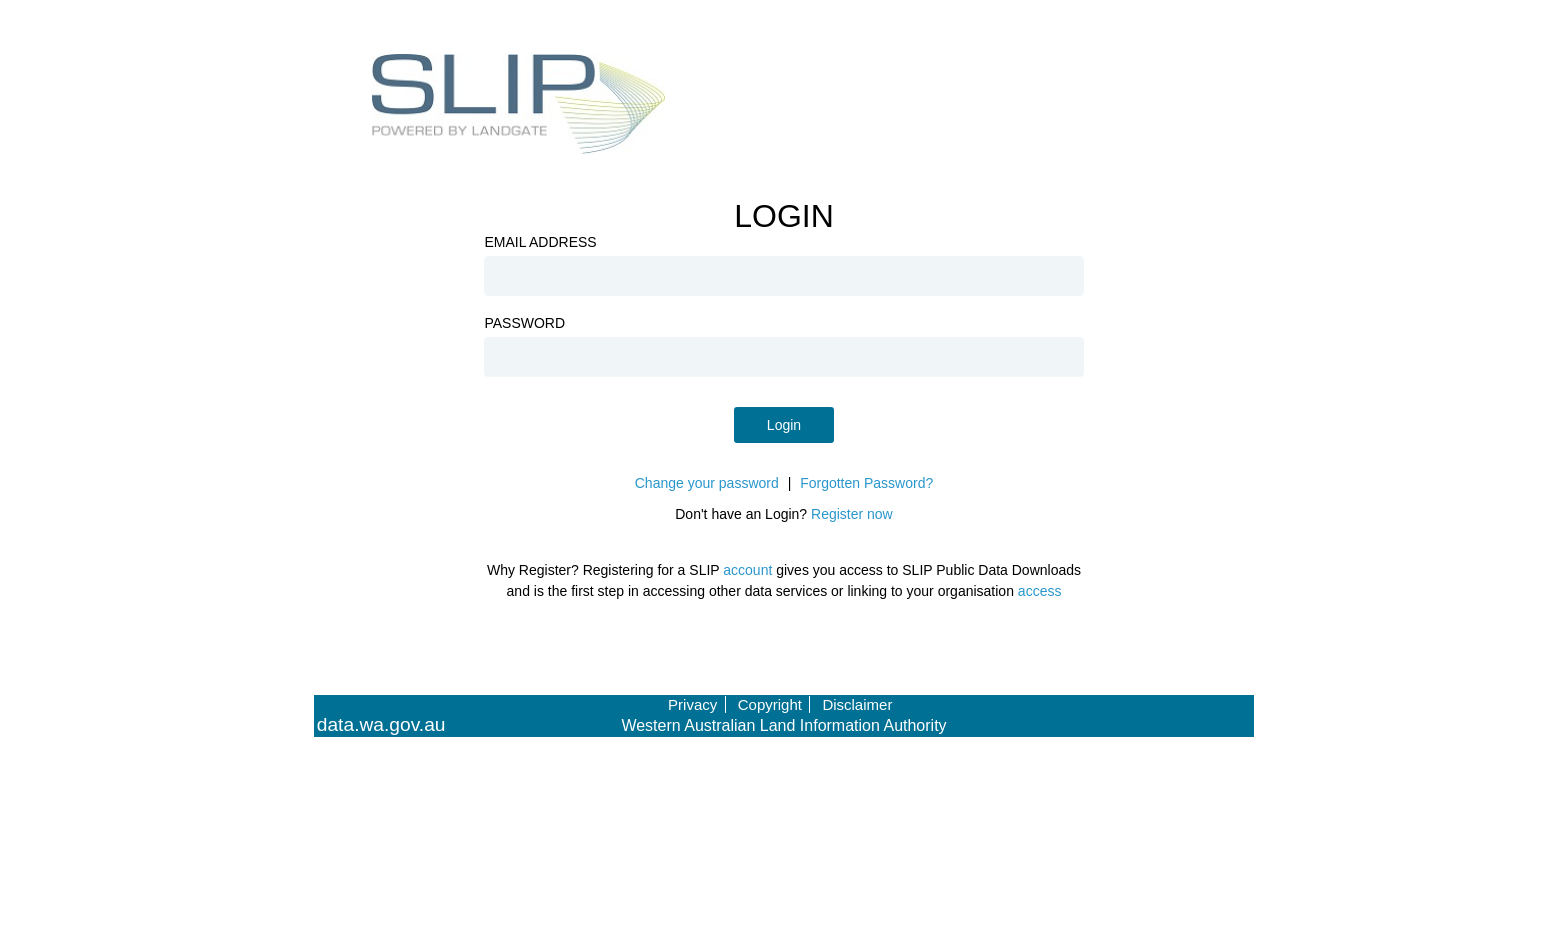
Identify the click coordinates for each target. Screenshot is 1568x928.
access (1040, 591)
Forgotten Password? (866, 483)
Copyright (770, 704)
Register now (852, 514)
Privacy (692, 704)
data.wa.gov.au (381, 725)
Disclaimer (857, 704)
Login (784, 425)
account (747, 570)
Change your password (707, 483)
